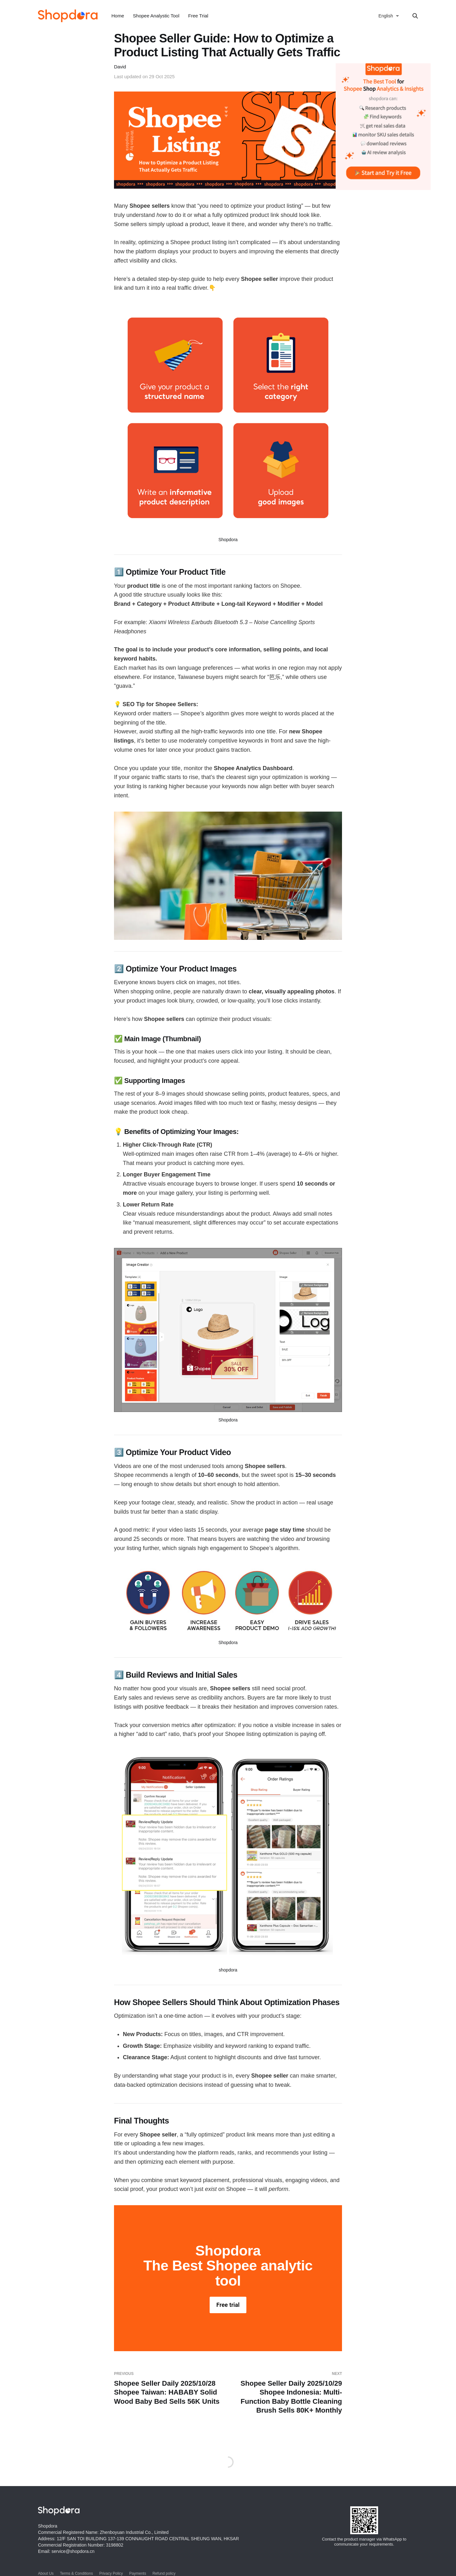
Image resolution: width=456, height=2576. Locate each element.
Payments (137, 2573)
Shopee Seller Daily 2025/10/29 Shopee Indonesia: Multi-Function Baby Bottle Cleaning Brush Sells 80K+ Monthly (287, 2392)
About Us (46, 2573)
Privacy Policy (111, 2573)
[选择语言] (388, 15)
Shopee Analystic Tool (156, 15)
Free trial (227, 2304)
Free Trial (198, 15)
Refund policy (163, 2573)
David (120, 66)
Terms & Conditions (76, 2573)
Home (117, 15)
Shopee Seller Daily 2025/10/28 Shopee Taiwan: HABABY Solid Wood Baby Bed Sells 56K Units (168, 2388)
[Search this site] (415, 16)
